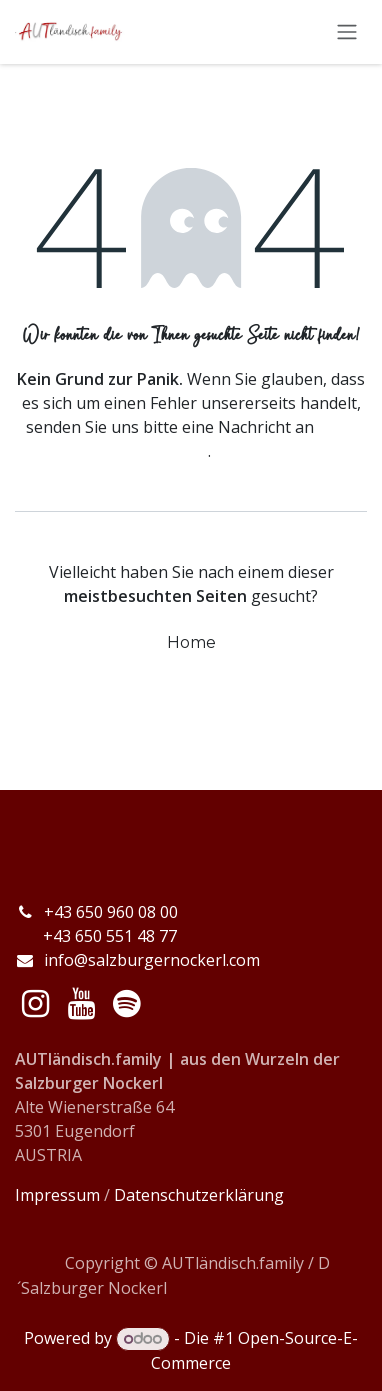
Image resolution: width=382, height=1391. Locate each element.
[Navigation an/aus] (347, 32)
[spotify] (126, 1004)
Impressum (57, 1195)
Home (191, 642)
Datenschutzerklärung (199, 1195)
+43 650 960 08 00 (113, 912)
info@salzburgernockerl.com (152, 960)
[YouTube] (81, 1004)
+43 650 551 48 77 (96, 936)
